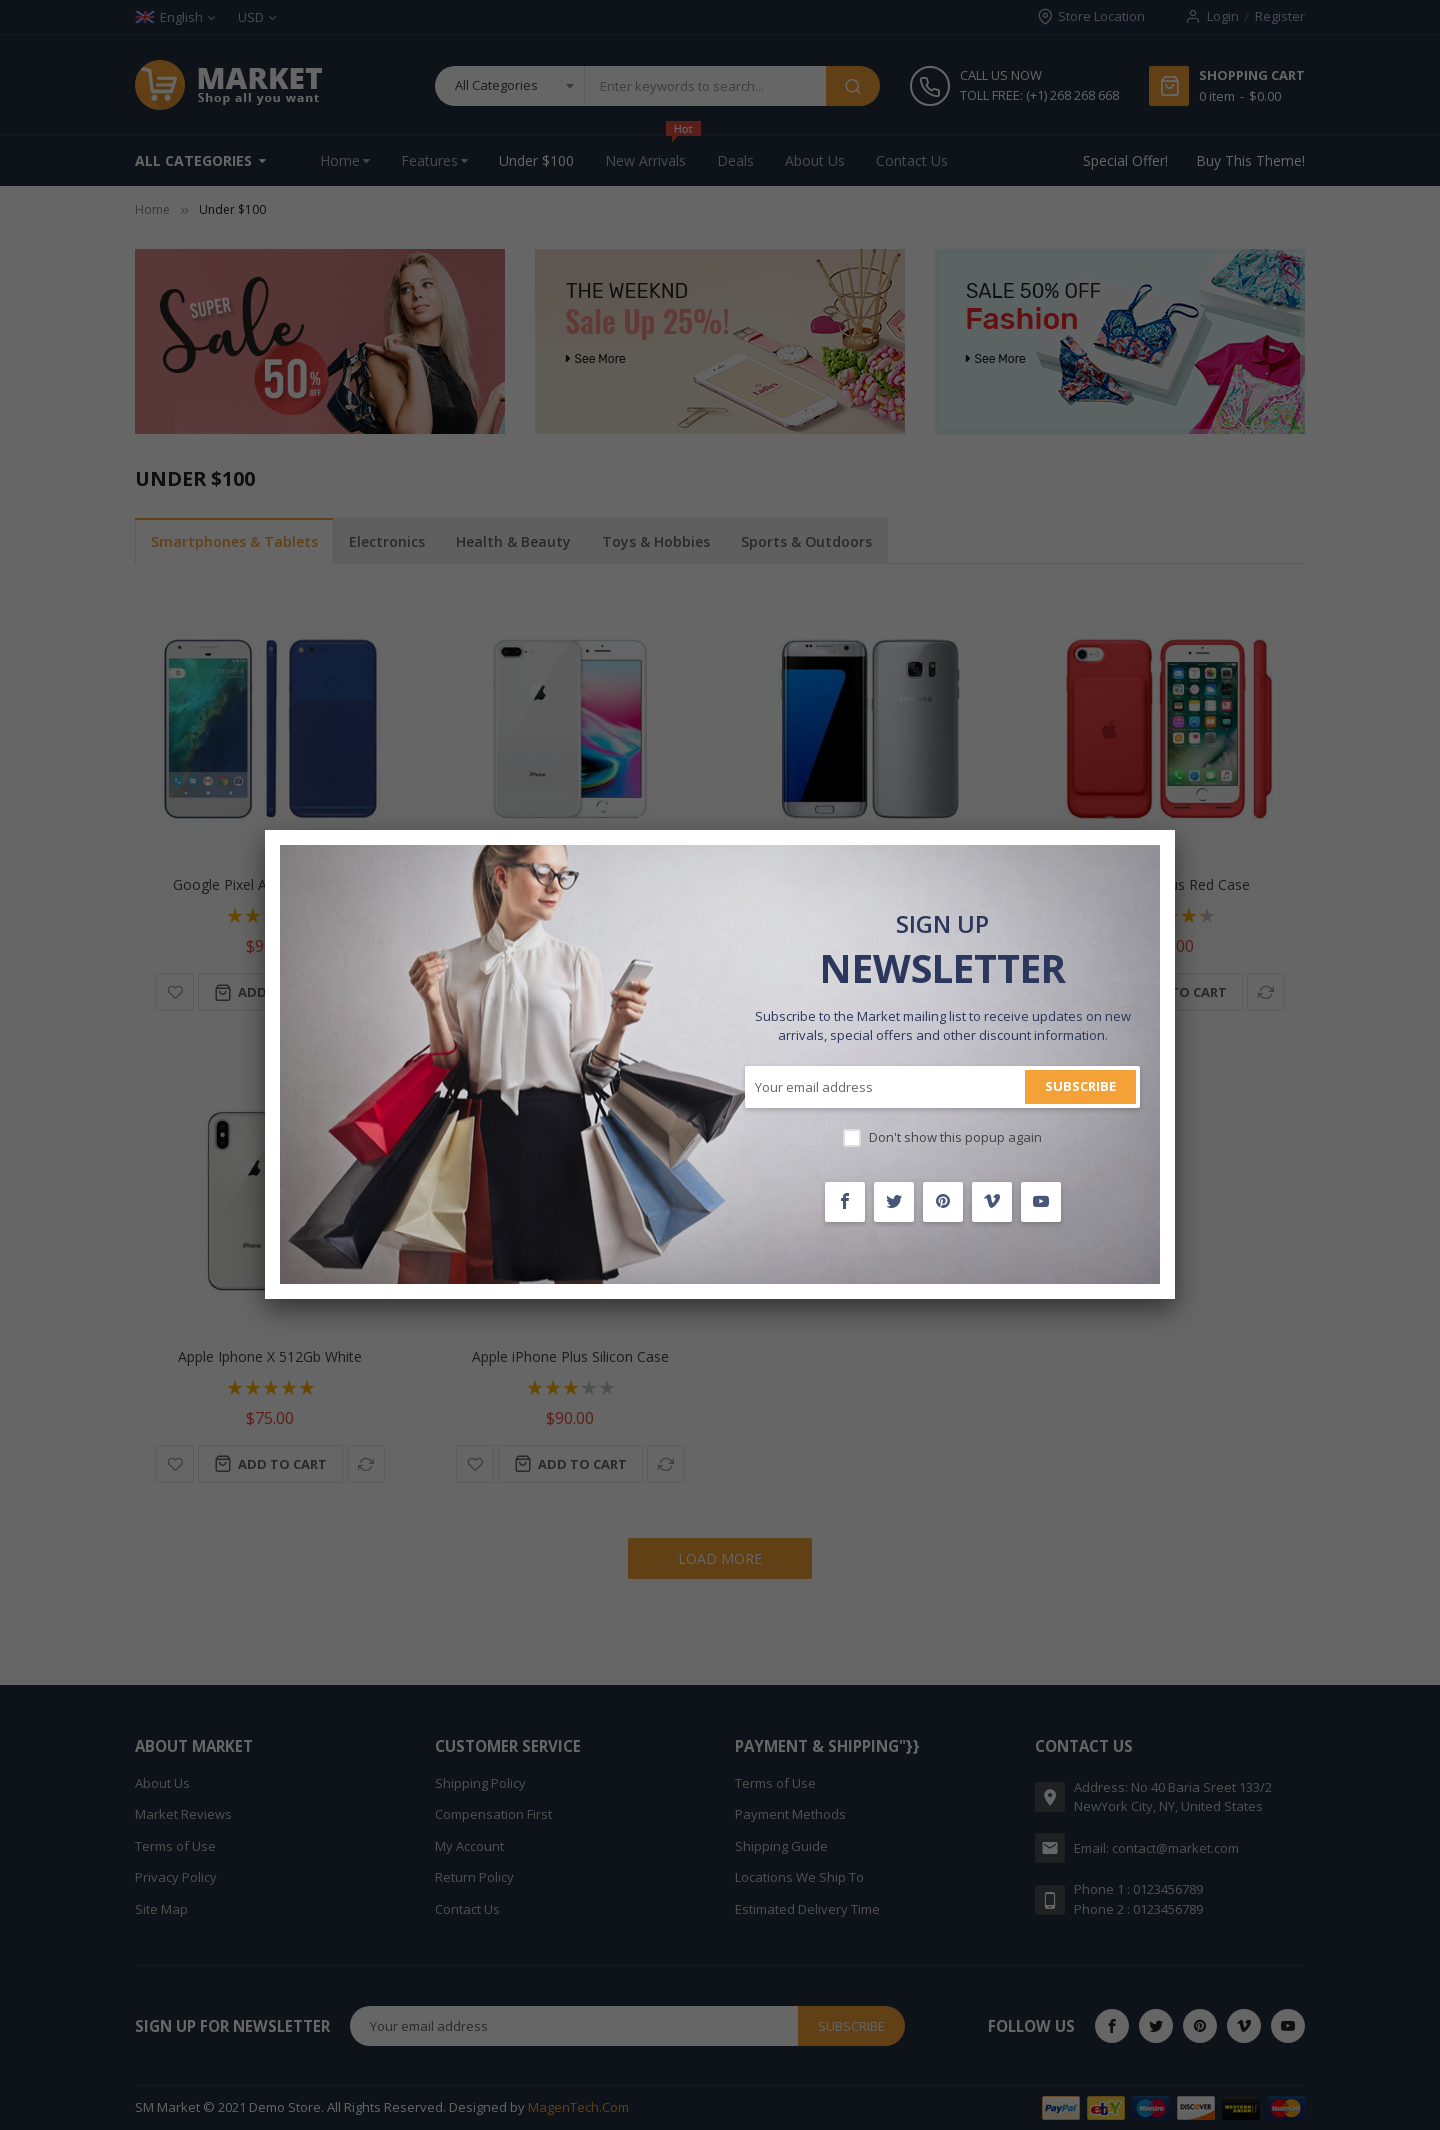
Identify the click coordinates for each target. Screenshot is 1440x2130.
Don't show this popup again (955, 1137)
